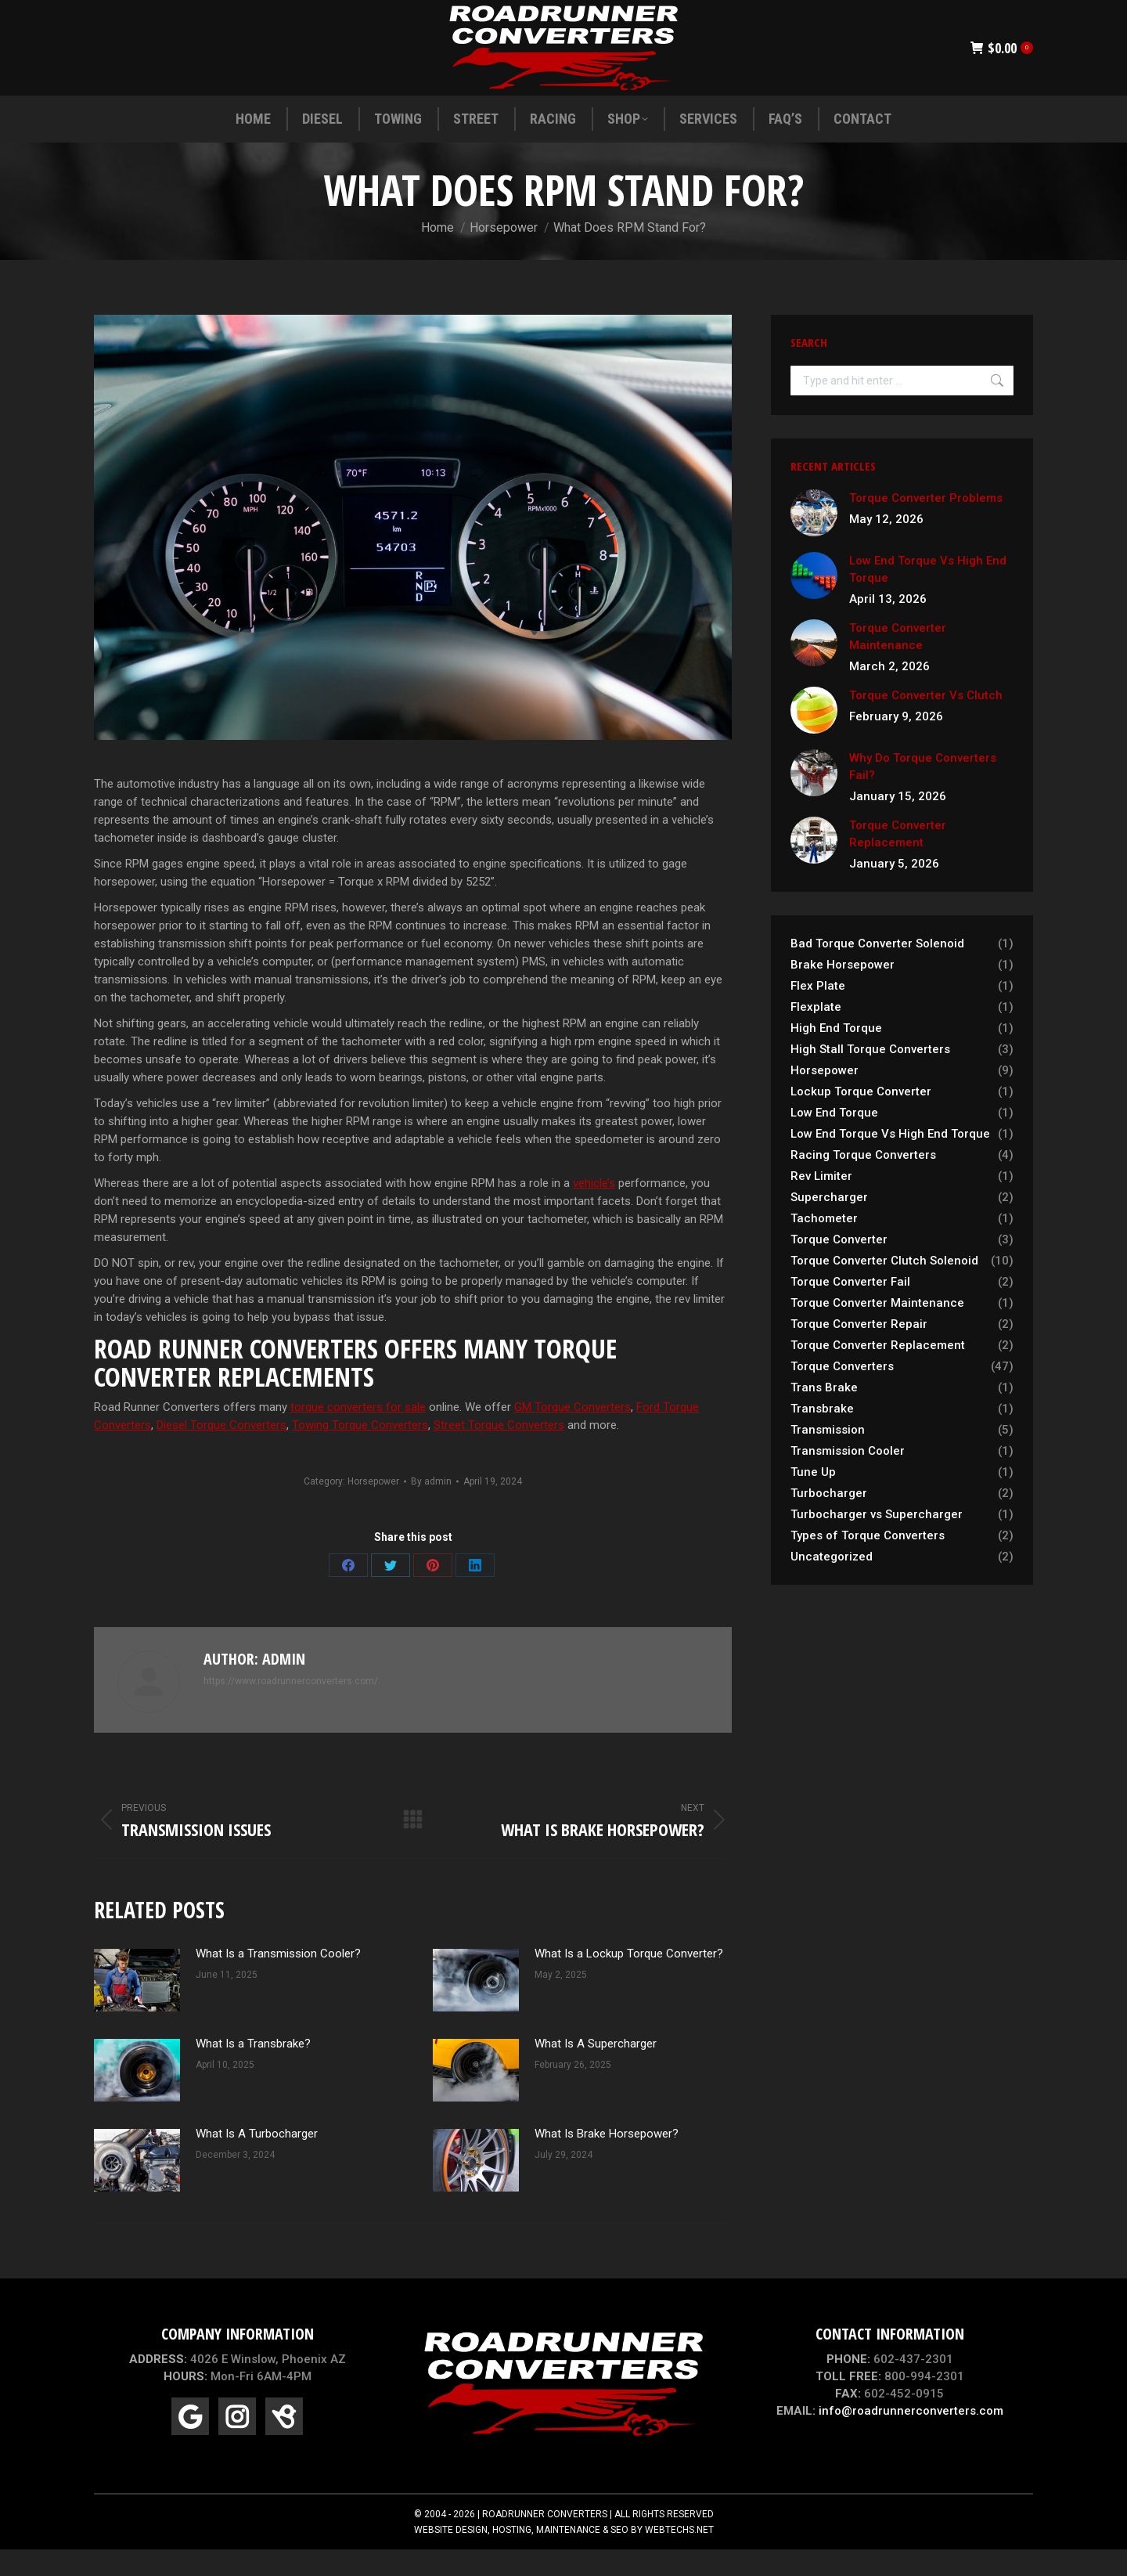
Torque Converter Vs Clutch (926, 723)
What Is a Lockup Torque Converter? (629, 1982)
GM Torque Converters (572, 1435)
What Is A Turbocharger (257, 2162)
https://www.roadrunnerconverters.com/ (290, 1709)
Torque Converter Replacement (897, 862)
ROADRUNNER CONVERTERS (544, 2542)
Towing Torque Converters (360, 1453)
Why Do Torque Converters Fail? (922, 794)
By (431, 1509)
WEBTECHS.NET (679, 2558)
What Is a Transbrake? (253, 2072)
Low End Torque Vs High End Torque (927, 597)
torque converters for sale (358, 1435)
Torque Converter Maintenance (897, 664)
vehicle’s (594, 1211)
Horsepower (373, 1509)
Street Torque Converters (499, 1453)
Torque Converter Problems (926, 526)
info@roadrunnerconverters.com (911, 2439)
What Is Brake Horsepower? (607, 2162)
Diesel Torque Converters (221, 1453)
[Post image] (137, 2008)
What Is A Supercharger (596, 2072)
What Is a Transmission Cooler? (278, 1982)
